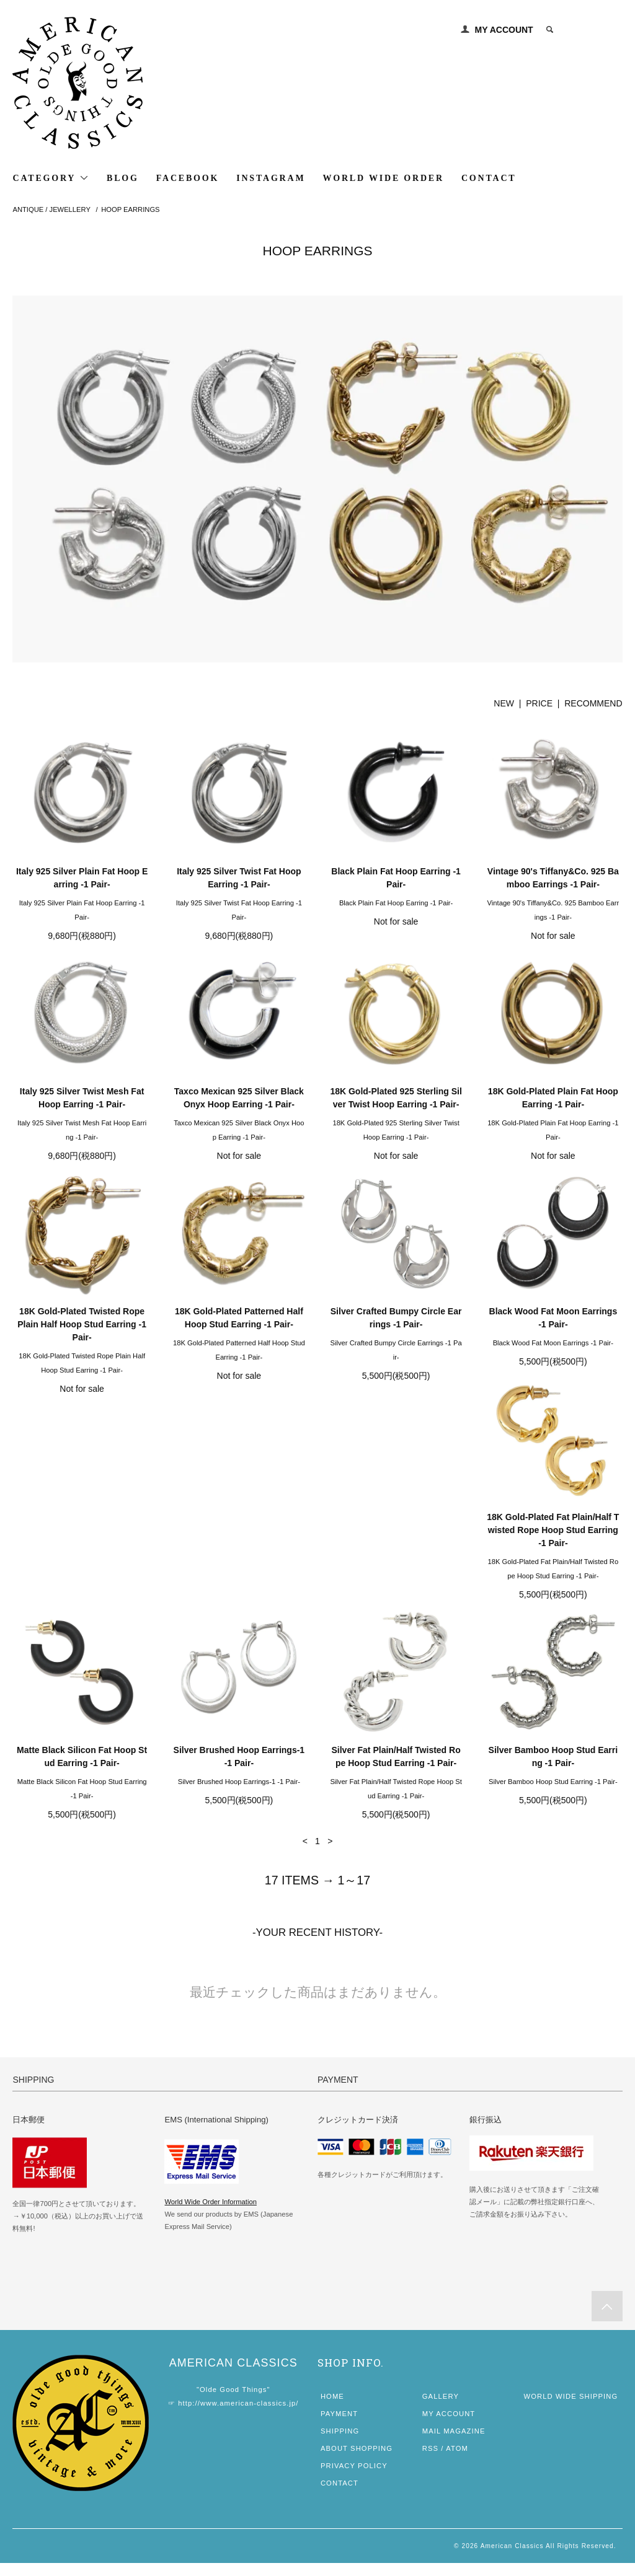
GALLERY (440, 2409)
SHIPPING (340, 2444)
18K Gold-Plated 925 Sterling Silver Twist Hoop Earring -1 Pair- (395, 1097)
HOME (332, 2409)
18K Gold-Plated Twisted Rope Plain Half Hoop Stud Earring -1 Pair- (81, 1324)
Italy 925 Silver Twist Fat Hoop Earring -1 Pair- (239, 877)
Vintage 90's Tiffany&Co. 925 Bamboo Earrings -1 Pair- (553, 877)
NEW (504, 703)
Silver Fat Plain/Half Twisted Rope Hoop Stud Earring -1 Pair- (553, 1550)
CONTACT (489, 178)
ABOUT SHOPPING (357, 2461)
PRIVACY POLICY (354, 2478)
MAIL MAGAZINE (454, 2444)
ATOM (457, 2461)
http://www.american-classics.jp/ (238, 2416)
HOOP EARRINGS (130, 209)
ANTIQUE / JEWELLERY (51, 209)
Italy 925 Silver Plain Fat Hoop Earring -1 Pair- (82, 877)
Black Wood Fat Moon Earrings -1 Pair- (553, 1317)
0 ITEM (593, 30)
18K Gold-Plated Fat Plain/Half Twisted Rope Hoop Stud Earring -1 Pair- (82, 1557)
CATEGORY (50, 178)
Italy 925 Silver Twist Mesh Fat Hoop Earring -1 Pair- (82, 1097)
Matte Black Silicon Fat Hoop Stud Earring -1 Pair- (239, 1550)
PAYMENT (339, 2426)
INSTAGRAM (270, 178)
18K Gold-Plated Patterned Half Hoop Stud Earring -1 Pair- (239, 1317)
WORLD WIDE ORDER (382, 178)
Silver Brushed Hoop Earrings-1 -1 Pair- (396, 1550)
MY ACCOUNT (504, 30)
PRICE (539, 703)
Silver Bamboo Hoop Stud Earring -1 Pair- (81, 1783)
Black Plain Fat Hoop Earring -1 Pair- (396, 877)
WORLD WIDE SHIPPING (571, 2409)
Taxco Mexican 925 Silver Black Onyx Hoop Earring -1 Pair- (239, 1097)
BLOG (123, 178)
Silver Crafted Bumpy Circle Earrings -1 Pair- (396, 1317)
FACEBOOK (187, 178)
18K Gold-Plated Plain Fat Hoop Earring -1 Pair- (553, 1097)
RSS (430, 2461)
